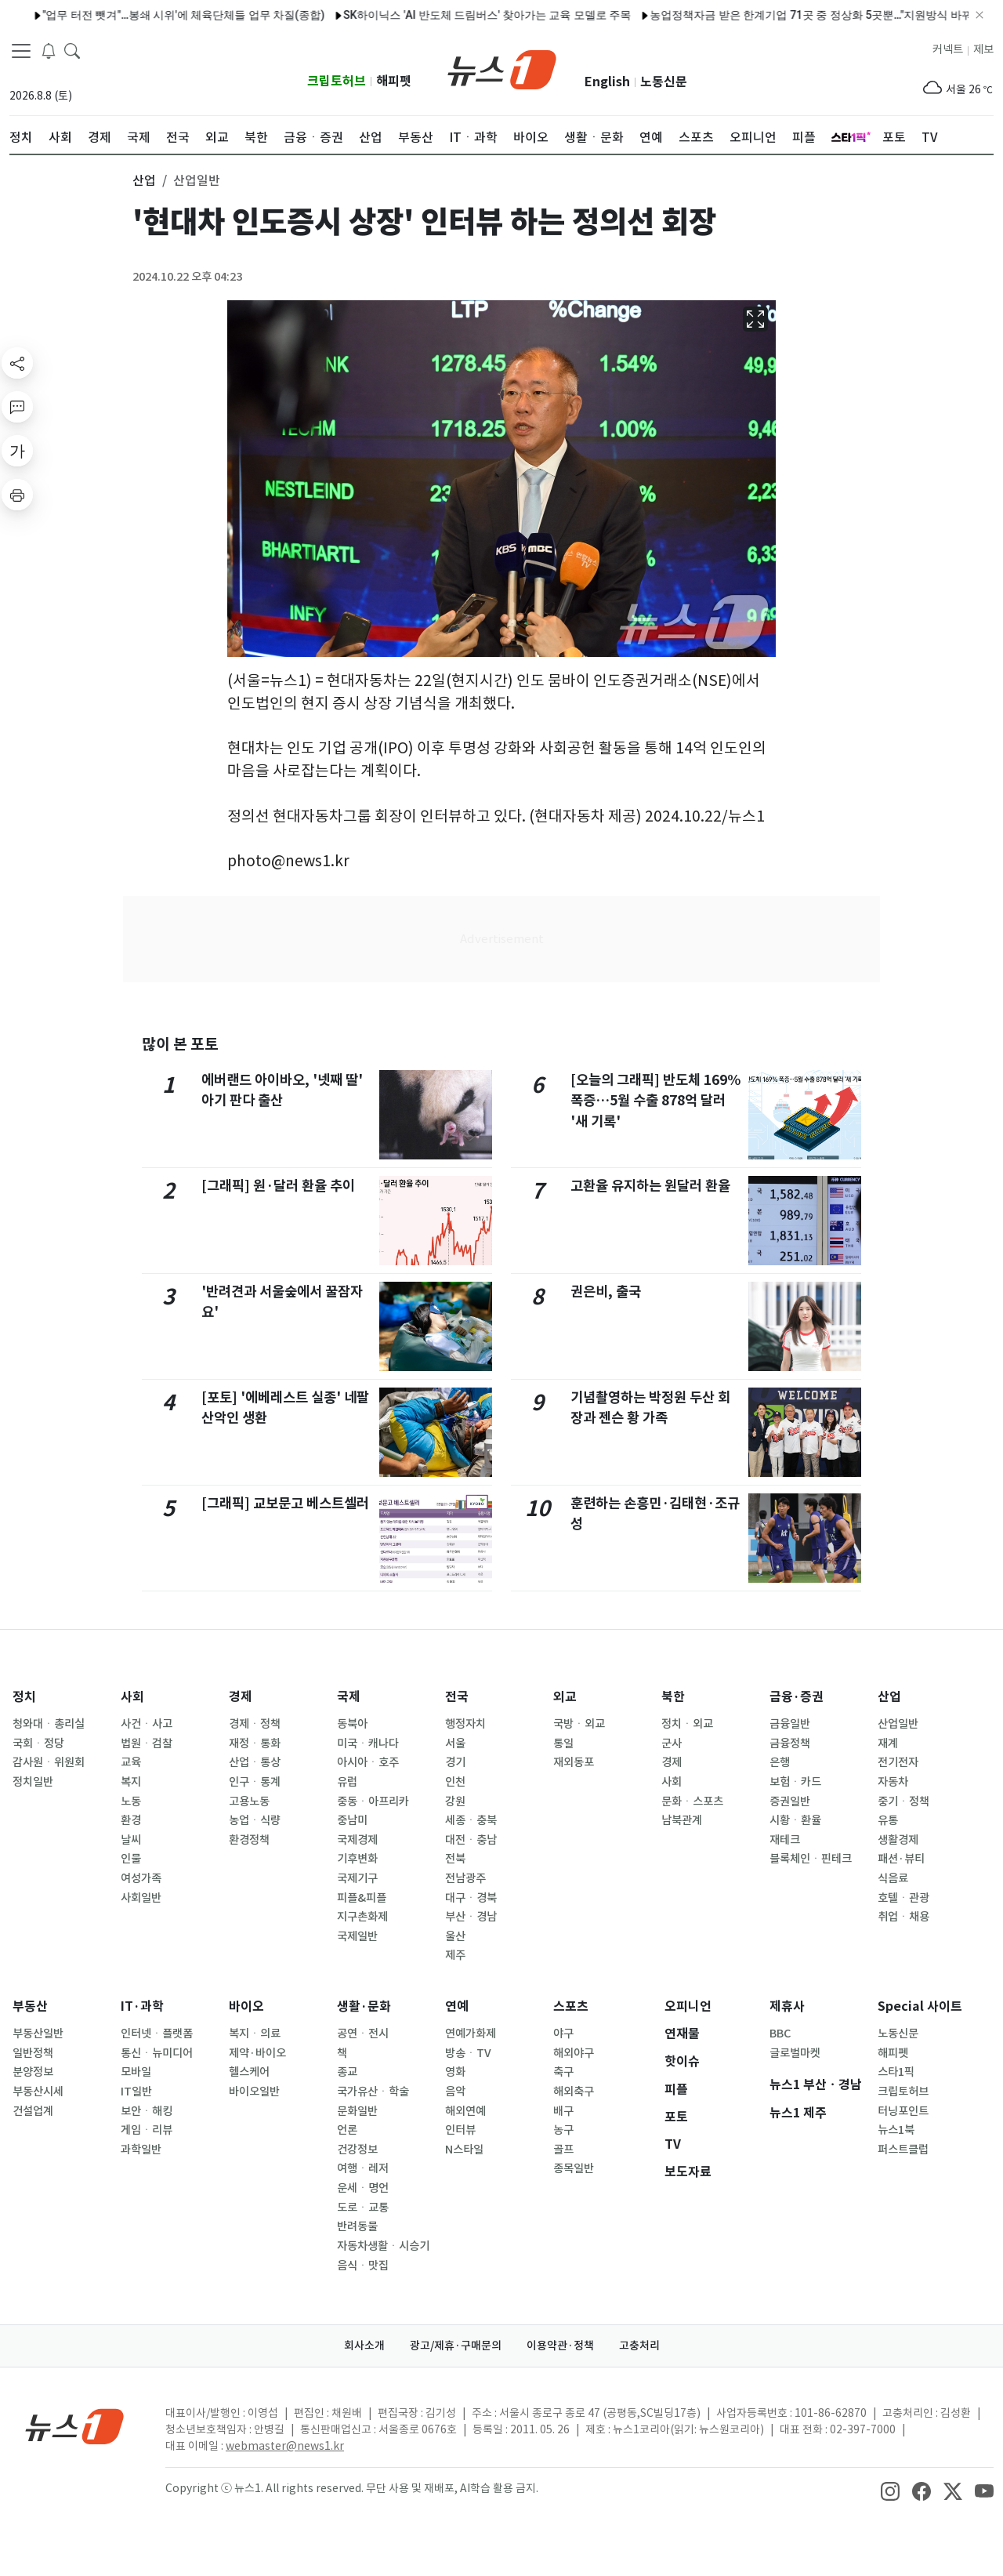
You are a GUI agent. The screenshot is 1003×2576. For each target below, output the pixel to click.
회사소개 (364, 2345)
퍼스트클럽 (903, 2149)
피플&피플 (361, 1898)
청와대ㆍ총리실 (49, 1724)
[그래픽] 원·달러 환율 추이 (278, 1186)
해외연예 (465, 2111)
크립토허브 (336, 81)
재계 (888, 1743)
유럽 (347, 1782)
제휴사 (787, 2006)
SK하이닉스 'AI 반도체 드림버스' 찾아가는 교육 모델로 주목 (433, 15)
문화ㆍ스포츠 (692, 1801)
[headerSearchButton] (72, 50)
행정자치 (465, 1724)
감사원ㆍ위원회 (49, 1762)
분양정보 (33, 2072)
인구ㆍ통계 (255, 1782)
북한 (673, 1697)
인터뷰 (460, 2130)
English (607, 82)
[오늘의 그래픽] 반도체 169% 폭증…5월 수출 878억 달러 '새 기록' (655, 1100)
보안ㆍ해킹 (146, 2111)
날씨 (131, 1840)
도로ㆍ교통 (363, 2207)
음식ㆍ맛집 (363, 2266)
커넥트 (947, 49)
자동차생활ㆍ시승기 (383, 2246)
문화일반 (357, 2111)
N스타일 (464, 2149)
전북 (455, 1859)
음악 (455, 2091)
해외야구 (573, 2053)
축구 (563, 2072)
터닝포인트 (903, 2111)
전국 (457, 1697)
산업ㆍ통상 (255, 1762)
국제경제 (357, 1840)
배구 (563, 2111)
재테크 (784, 1840)
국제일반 (357, 1936)
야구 (563, 2033)
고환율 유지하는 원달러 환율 (650, 1186)
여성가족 (141, 1878)
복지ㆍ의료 (255, 2033)
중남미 (352, 1820)
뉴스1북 (896, 2130)
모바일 (136, 2072)
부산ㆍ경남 (471, 1917)
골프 (563, 2149)
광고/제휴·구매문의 (456, 2345)
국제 (348, 1697)
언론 (347, 2130)
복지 (131, 1782)
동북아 (352, 1724)
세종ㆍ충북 (471, 1820)
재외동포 (573, 1762)
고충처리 (639, 2345)
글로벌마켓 (794, 2053)
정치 (24, 1697)
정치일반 (33, 1782)
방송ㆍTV (468, 2053)
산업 (889, 1697)
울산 (455, 1936)
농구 (563, 2130)
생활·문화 (364, 2006)
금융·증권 (796, 1697)
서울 (455, 1743)
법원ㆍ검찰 (146, 1743)
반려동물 (357, 2226)
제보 (983, 49)
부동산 (30, 2006)
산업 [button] (144, 180)
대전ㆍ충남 (471, 1840)
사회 (132, 1697)
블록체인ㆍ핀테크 (810, 1859)
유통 (888, 1820)
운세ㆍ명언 (363, 2188)
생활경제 (898, 1840)
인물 (131, 1859)
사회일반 (141, 1898)
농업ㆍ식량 (255, 1820)
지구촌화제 (362, 1917)
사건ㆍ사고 (146, 1724)
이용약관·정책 (560, 2345)
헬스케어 (249, 2072)
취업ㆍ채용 (903, 1917)
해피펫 (393, 81)
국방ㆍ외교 (579, 1724)
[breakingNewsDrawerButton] (48, 50)
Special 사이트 (920, 2006)
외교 (565, 1697)
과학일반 (141, 2149)
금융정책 (789, 1743)
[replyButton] (17, 407)
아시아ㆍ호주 (368, 1762)
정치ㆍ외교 (687, 1724)
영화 (455, 2072)
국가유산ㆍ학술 (373, 2091)
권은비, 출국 (605, 1292)
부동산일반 (38, 2033)
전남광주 (465, 1878)
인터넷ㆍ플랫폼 (157, 2033)
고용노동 (249, 1801)
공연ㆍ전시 (363, 2033)
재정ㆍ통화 (255, 1743)
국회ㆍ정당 (38, 1743)
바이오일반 (254, 2091)
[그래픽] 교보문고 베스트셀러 (285, 1503)
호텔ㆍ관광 (903, 1898)
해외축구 (573, 2091)
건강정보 (357, 2149)
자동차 (893, 1782)
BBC (780, 2033)
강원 (455, 1801)
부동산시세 (38, 2091)
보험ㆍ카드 (795, 1782)
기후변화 (357, 1859)
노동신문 (663, 82)
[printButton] (17, 494)
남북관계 (681, 1820)
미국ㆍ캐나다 (368, 1743)
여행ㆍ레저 (363, 2168)
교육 (131, 1762)
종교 (347, 2072)
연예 (457, 2006)
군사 (671, 1743)
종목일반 (573, 2168)
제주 (455, 1955)
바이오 (246, 2006)
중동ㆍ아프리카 (373, 1801)
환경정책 (249, 1840)
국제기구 (357, 1878)
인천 (455, 1782)
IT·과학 (142, 2006)
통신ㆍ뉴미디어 (157, 2053)
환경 (131, 1820)
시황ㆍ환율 (795, 1820)
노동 (131, 1801)
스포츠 (570, 2006)
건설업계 (33, 2111)
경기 (455, 1762)
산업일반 (898, 1724)
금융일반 (789, 1724)
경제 (240, 1697)
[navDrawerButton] (21, 50)
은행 (779, 1762)
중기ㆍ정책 (903, 1801)
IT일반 (136, 2091)
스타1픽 (896, 2072)
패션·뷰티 (901, 1859)
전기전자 (898, 1762)
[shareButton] (17, 363)
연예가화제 (470, 2033)
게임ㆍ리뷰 (146, 2130)
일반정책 (33, 2053)
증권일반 (789, 1801)
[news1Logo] (74, 2426)
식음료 (893, 1878)
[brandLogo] (502, 68)
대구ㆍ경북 (471, 1898)
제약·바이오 (257, 2053)
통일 (563, 1743)
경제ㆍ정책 (255, 1724)
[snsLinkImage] (890, 2490)
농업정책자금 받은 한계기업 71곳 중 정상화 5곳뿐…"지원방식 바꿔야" (764, 15)
